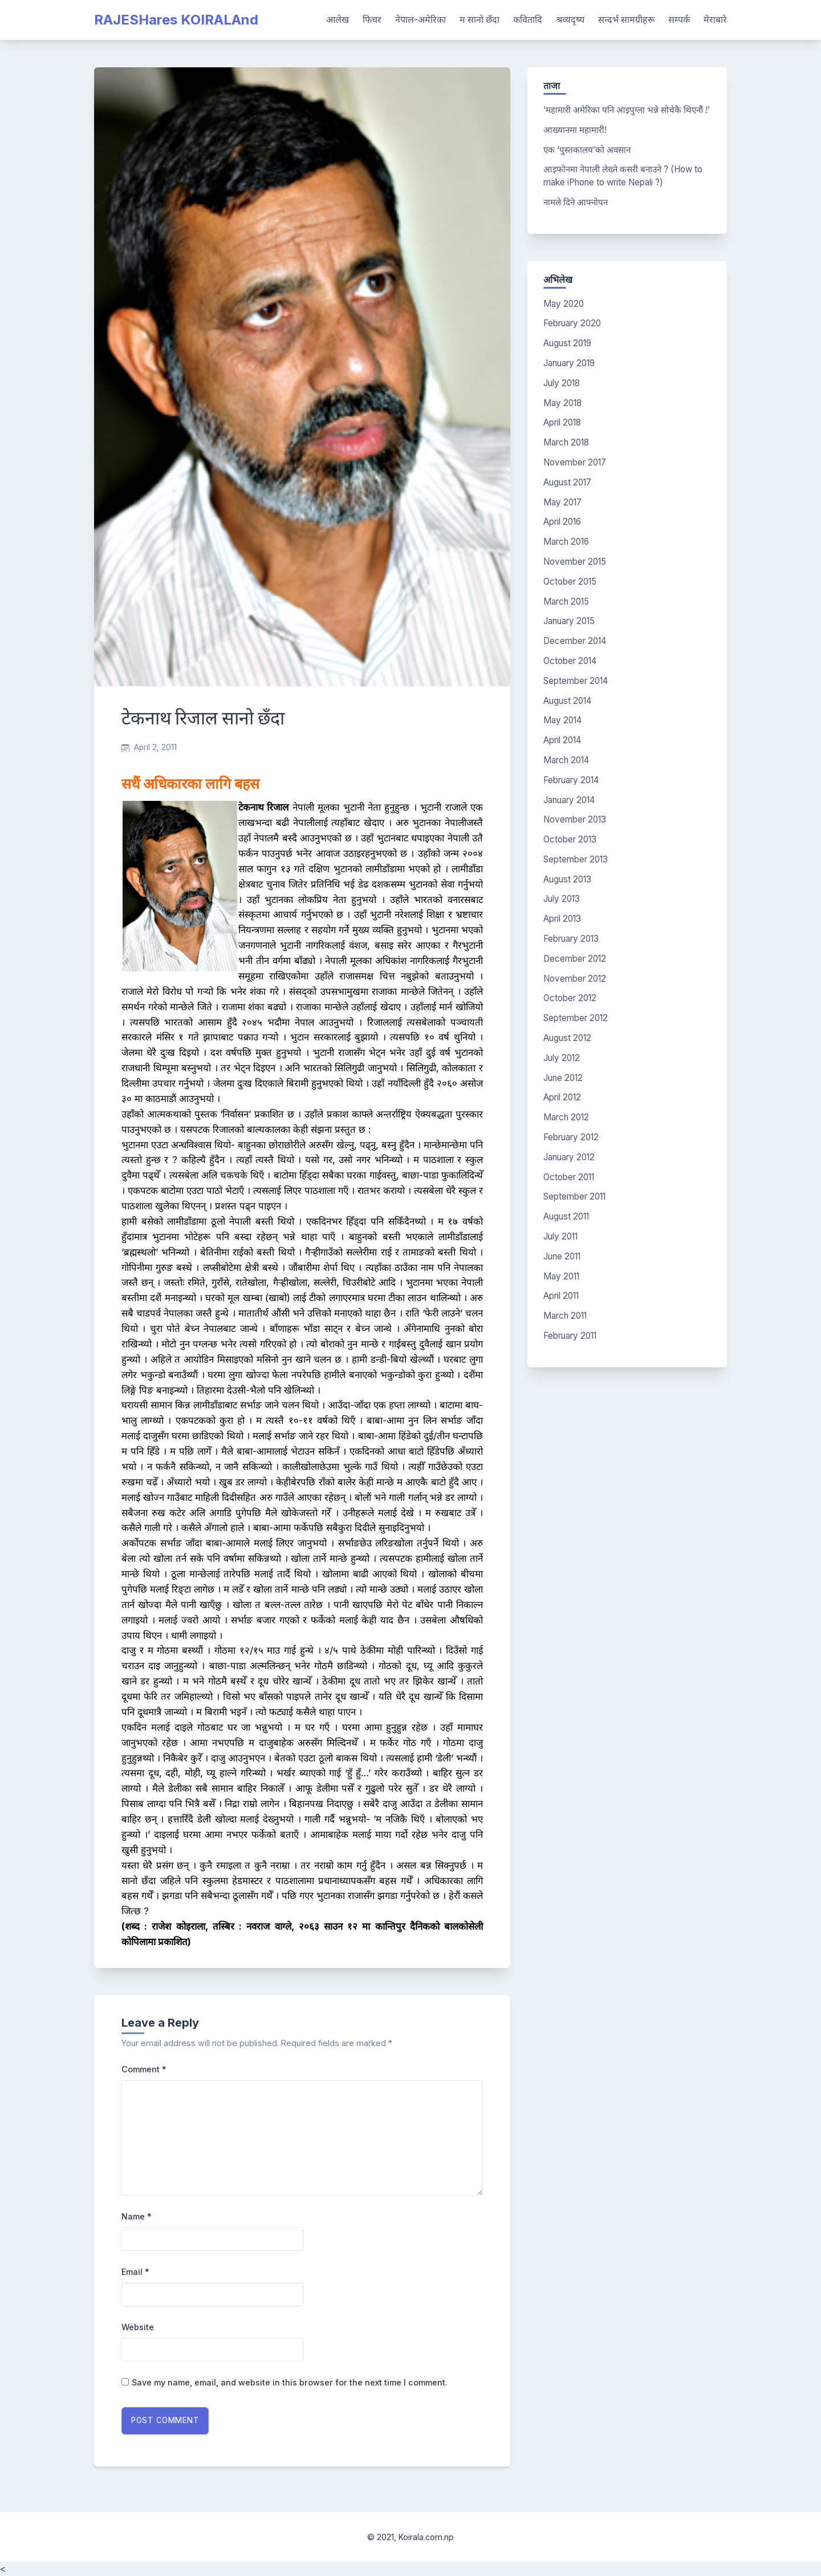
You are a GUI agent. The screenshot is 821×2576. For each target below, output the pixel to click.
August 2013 (567, 879)
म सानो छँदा (479, 19)
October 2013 (569, 839)
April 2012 (562, 1097)
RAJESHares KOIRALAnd (176, 19)
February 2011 (569, 1335)
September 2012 (575, 1017)
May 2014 (562, 720)
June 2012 (563, 1077)
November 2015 (574, 561)
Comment (143, 2069)
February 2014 (571, 780)
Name (136, 2216)
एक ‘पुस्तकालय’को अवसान (587, 149)
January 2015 (569, 620)
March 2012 (566, 1117)
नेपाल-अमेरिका (420, 19)
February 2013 (571, 938)
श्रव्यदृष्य (570, 19)
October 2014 (569, 660)
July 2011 (560, 1236)
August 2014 (567, 700)
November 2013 (574, 819)
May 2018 (562, 403)
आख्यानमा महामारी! (575, 129)
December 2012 (574, 958)
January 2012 (569, 1157)
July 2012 (561, 1057)
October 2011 (568, 1177)
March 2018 (566, 442)
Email (135, 2272)
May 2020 (563, 303)
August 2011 (566, 1216)
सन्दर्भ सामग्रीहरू (626, 19)
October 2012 (569, 998)
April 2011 (561, 1295)
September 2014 (575, 680)
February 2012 (571, 1137)
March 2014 (566, 760)
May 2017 (562, 502)
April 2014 (562, 740)
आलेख (337, 19)
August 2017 (567, 482)
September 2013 (575, 859)
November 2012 (574, 978)
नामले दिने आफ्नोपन (575, 202)
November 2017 (574, 462)
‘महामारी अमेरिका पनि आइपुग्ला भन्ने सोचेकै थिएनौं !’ (626, 109)
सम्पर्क (679, 19)
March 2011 (565, 1315)
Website (137, 2327)
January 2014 (569, 800)
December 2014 (574, 640)
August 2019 (567, 343)
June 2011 (561, 1256)
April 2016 (562, 521)
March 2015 (566, 601)
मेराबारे (715, 19)
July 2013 (561, 898)
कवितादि (527, 19)
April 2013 (562, 918)
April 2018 (562, 422)
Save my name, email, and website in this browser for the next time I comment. (290, 2382)
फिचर (372, 19)
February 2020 (572, 323)
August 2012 (567, 1037)
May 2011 (561, 1276)
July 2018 (561, 383)
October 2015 (569, 581)
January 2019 (569, 363)
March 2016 (566, 541)
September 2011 (574, 1196)
